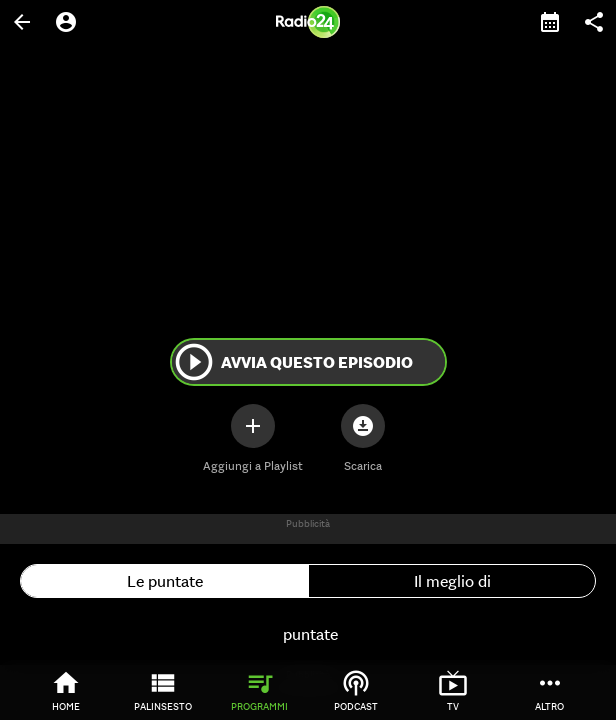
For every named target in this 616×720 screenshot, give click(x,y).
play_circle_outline (194, 362)
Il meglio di (452, 581)
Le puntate (165, 581)
